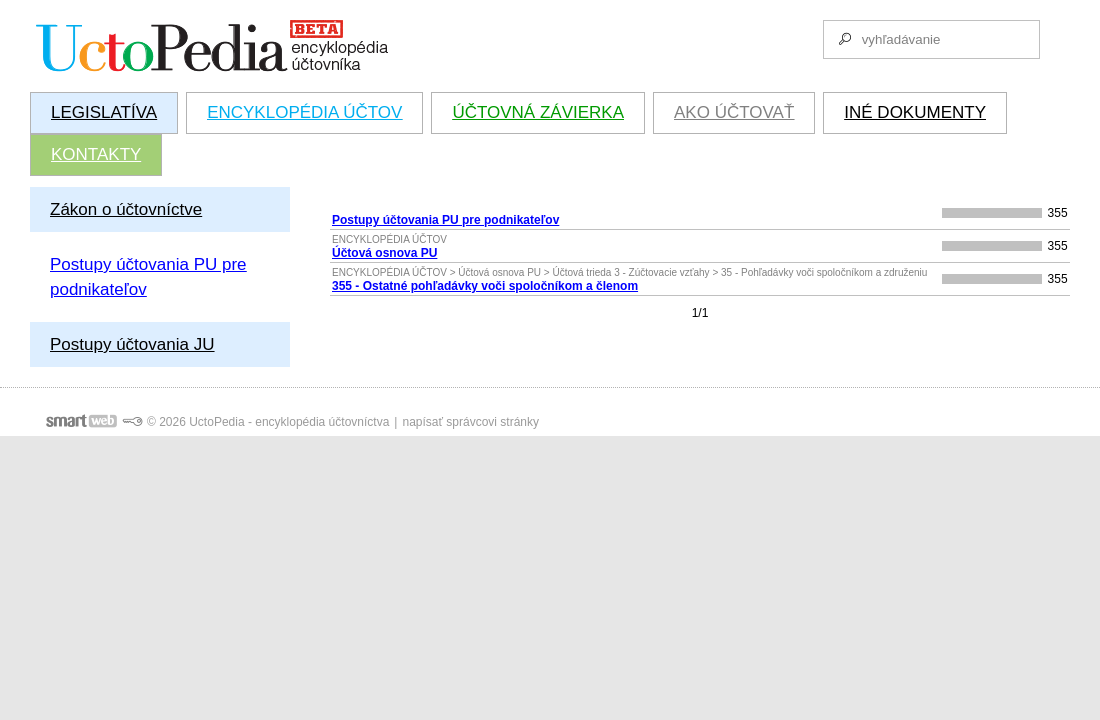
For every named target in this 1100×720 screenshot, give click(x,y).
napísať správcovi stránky (470, 422)
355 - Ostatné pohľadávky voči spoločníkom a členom (485, 286)
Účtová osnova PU (384, 253)
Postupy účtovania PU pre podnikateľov (445, 220)
